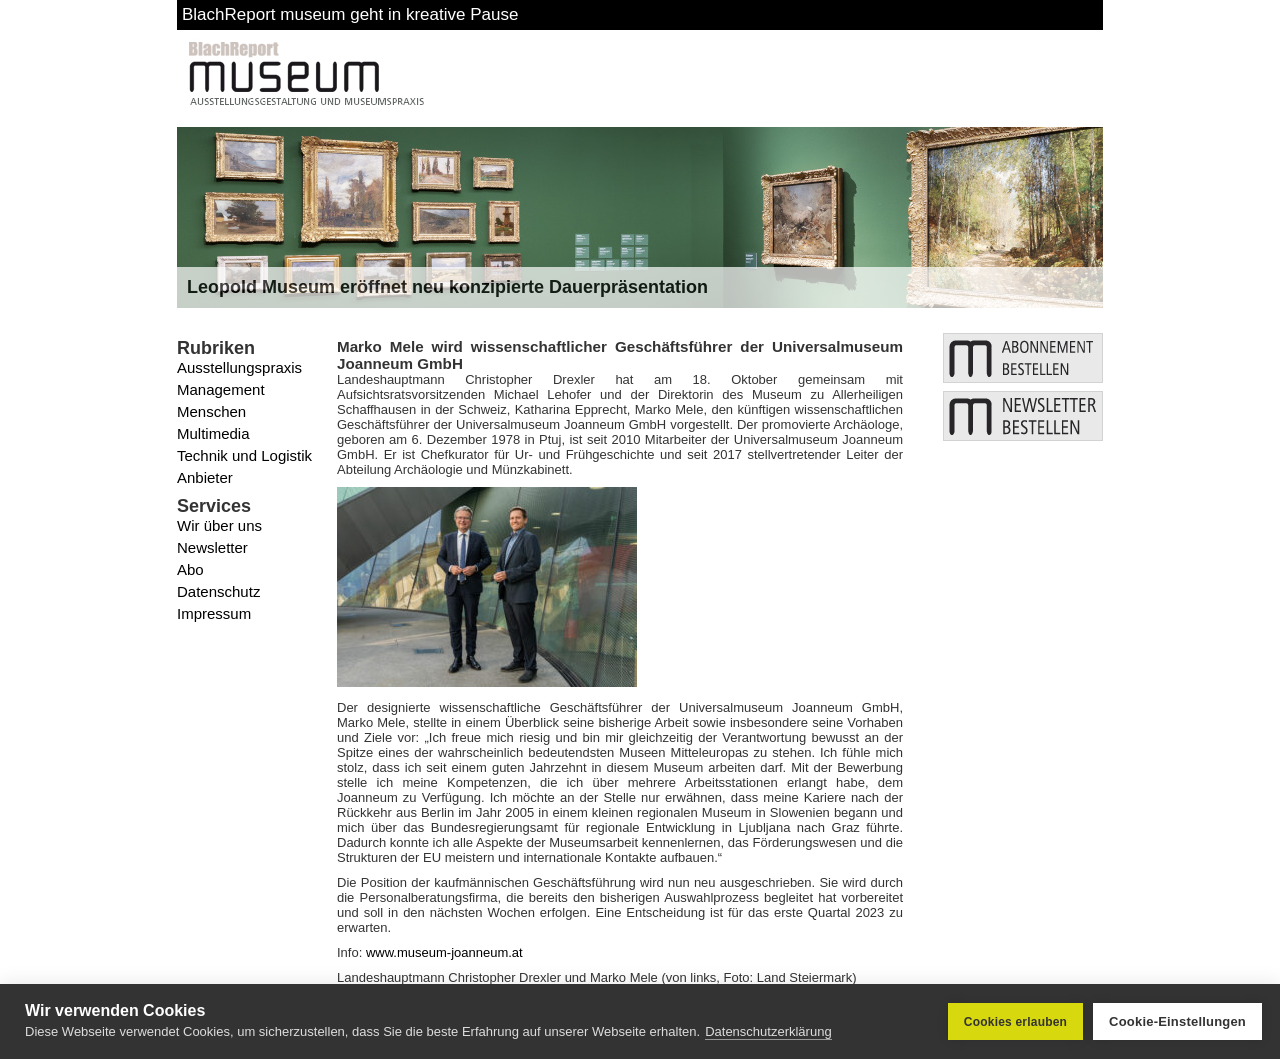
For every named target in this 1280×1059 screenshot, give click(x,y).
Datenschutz (218, 591)
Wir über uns (219, 525)
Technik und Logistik (244, 455)
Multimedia (213, 433)
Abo (190, 569)
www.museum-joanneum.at (444, 952)
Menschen (211, 411)
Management (221, 389)
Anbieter (205, 477)
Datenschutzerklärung (768, 1031)
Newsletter (212, 547)
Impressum (214, 613)
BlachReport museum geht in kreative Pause (350, 14)
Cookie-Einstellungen (1177, 1021)
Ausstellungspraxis (239, 367)
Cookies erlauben (1015, 1022)
